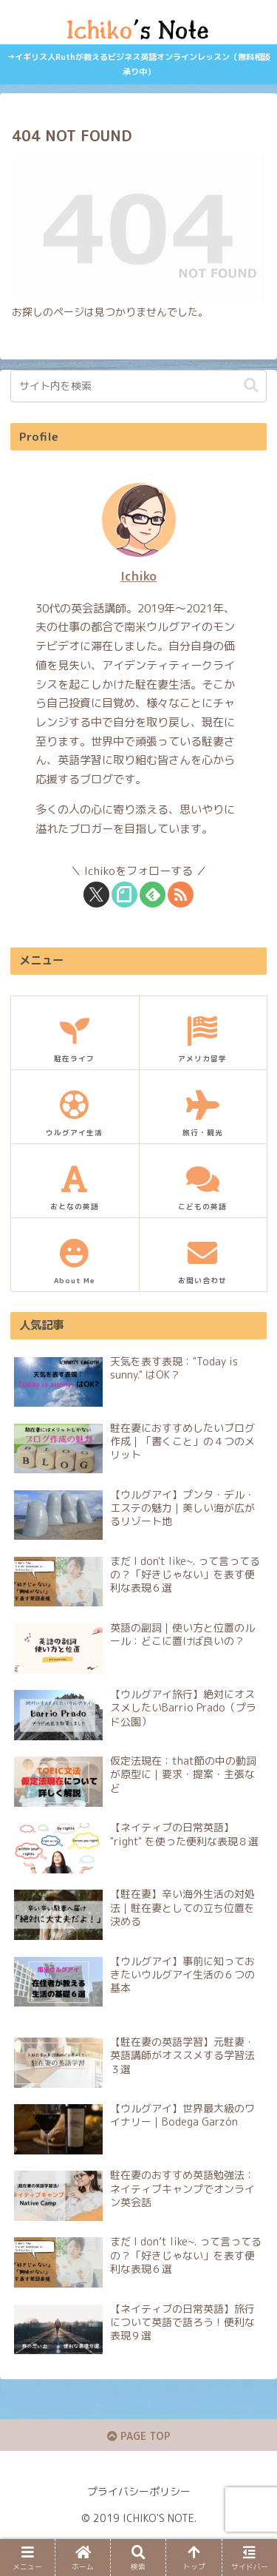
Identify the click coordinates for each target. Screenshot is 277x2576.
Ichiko (138, 575)
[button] (251, 385)
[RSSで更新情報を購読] (181, 894)
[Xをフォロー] (96, 894)
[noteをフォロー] (124, 894)
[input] (138, 386)
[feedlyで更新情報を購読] (152, 894)
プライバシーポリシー (139, 2491)
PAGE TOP (139, 2436)
